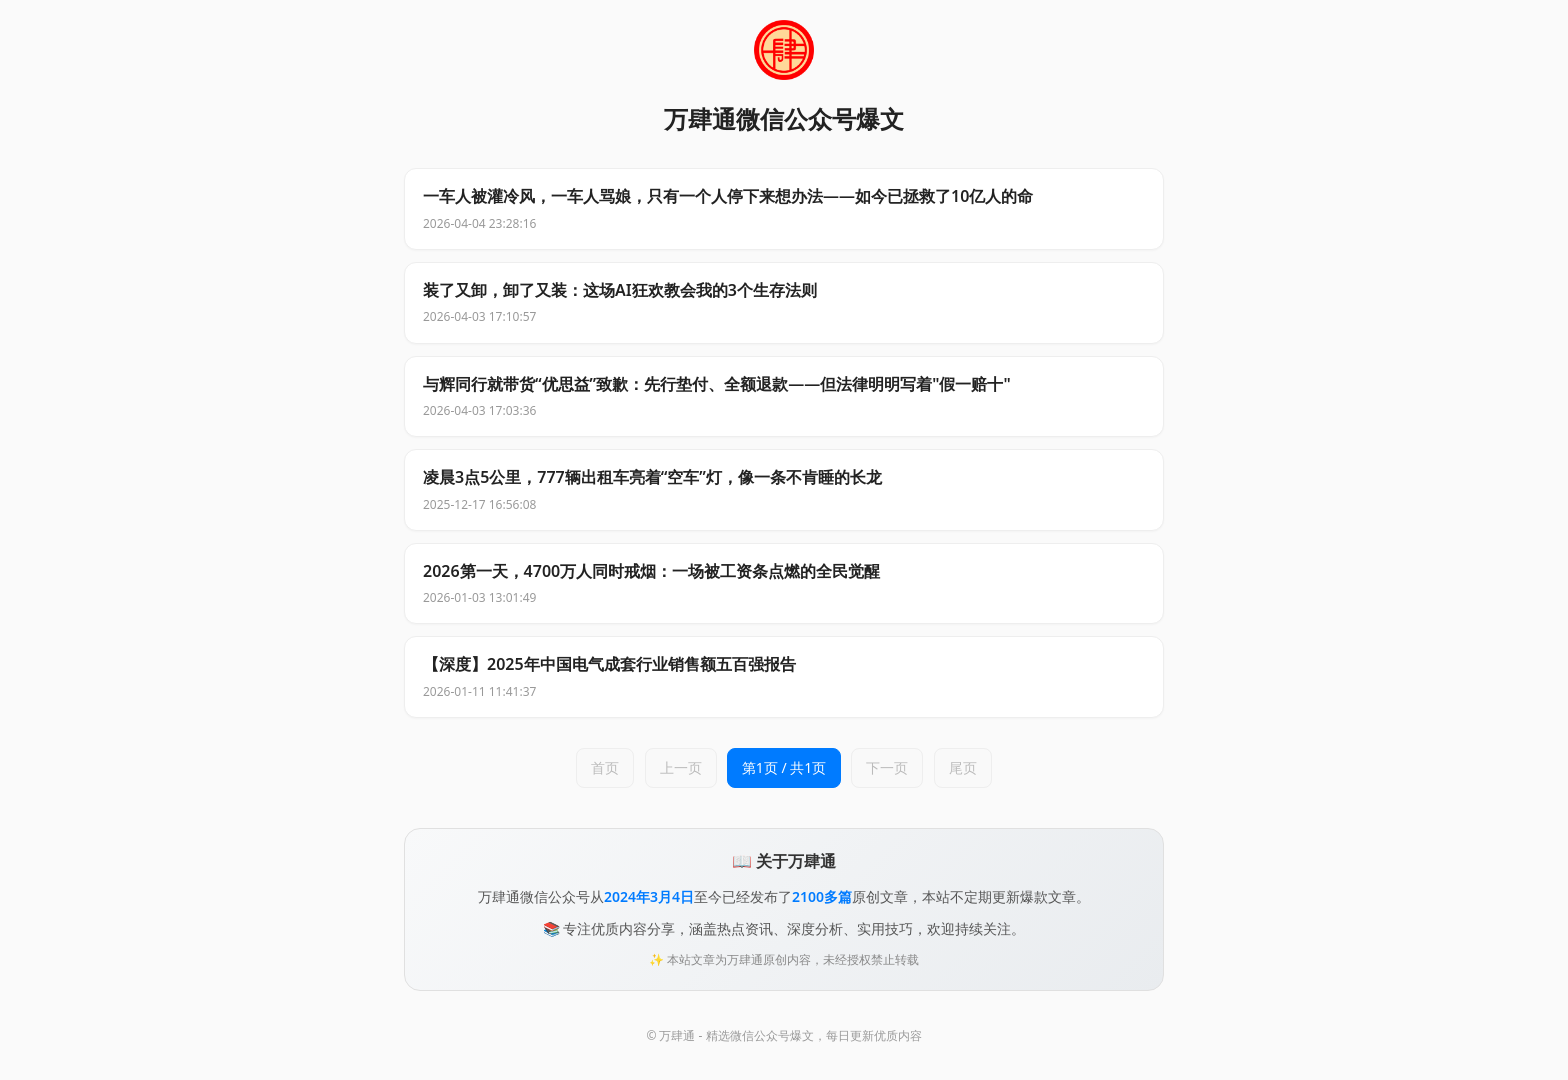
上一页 (681, 767)
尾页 (963, 767)
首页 (605, 767)
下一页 (887, 767)
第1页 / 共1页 (784, 767)
